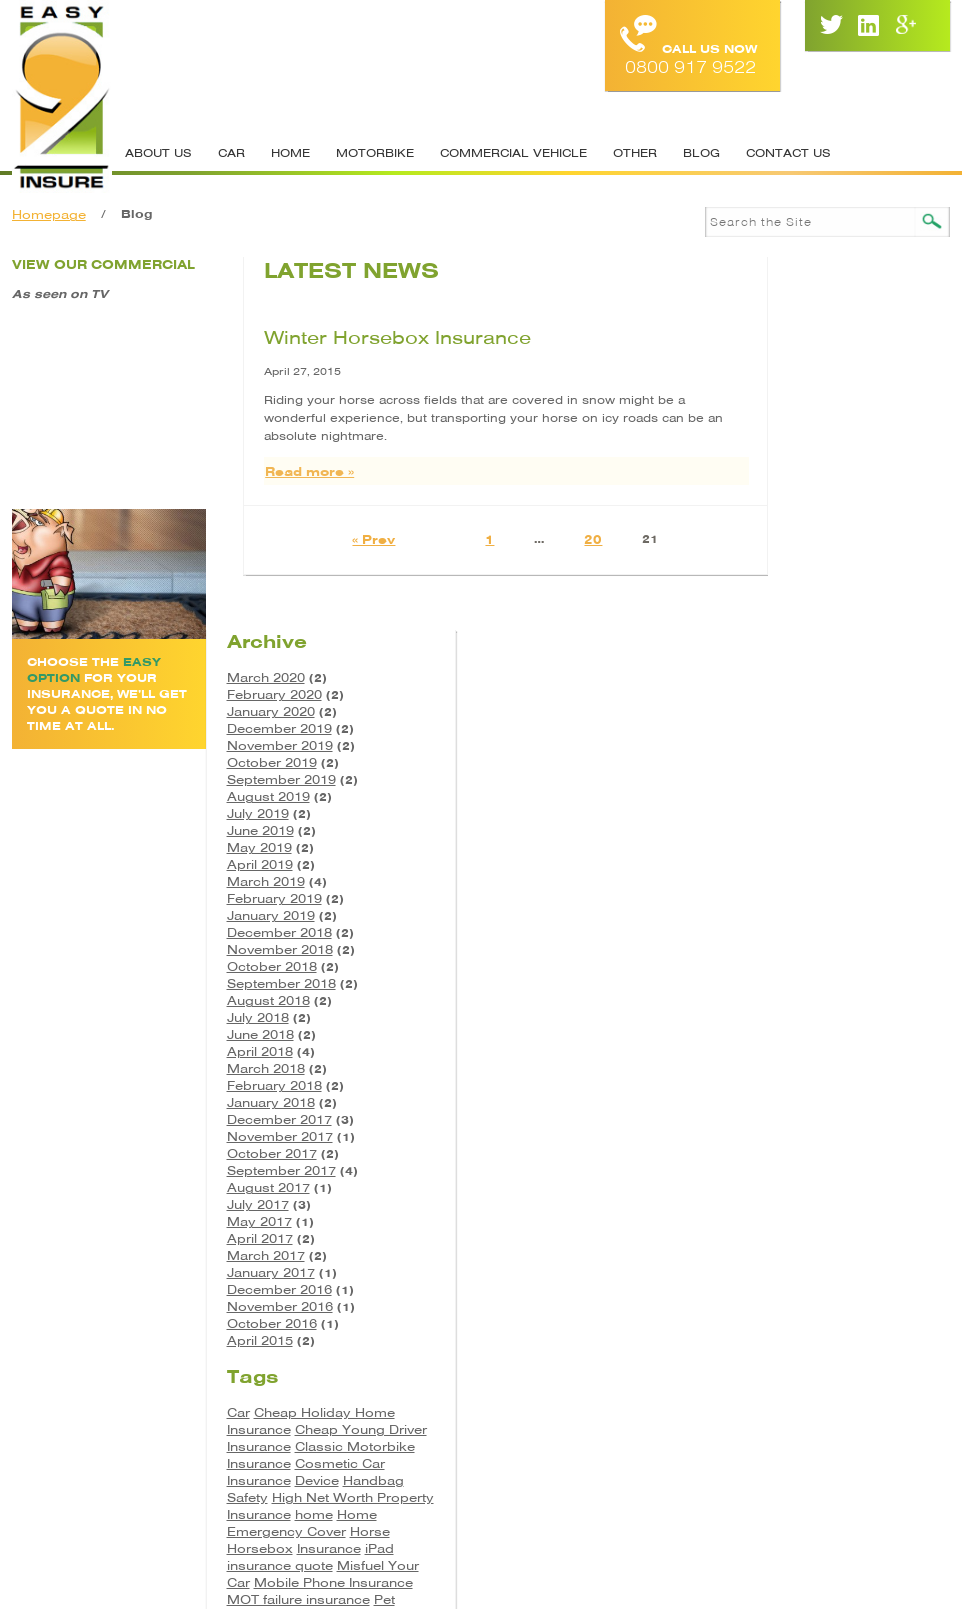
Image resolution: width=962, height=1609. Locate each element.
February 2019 (809, 540)
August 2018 (803, 642)
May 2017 (794, 863)
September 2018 (816, 625)
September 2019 (816, 421)
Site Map (568, 1434)
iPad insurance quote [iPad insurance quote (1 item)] (845, 1215)
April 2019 (795, 506)
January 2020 (806, 353)
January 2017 (806, 914)
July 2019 (793, 455)
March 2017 (801, 897)
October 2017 (807, 795)
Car (230, 153)
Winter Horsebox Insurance (355, 335)
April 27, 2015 (260, 369)
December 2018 (814, 574)
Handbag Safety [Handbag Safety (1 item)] (863, 1138)
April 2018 (795, 693)
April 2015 (795, 982)
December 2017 (814, 761)
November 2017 (815, 778)
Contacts (472, 1434)
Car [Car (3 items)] (773, 1053)
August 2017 (803, 829)
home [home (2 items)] (849, 1172)
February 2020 (809, 336)
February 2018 (809, 727)
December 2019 (814, 370)
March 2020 (801, 319)
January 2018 (806, 744)
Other (634, 153)
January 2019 (806, 557)
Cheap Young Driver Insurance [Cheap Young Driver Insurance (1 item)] (841, 1079)
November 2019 (815, 387)
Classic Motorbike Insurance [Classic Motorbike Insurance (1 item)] (841, 1096)
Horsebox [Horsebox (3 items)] (795, 1206)
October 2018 (807, 608)
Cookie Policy (683, 1434)
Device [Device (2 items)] (784, 1138)
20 (539, 537)
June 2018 (795, 676)
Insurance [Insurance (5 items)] (864, 1206)
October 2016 (807, 965)
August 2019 (803, 438)
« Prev (319, 537)
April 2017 (795, 880)
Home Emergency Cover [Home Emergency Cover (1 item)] (837, 1181)
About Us (157, 153)
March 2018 (801, 710)
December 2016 (814, 931)
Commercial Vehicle (512, 153)
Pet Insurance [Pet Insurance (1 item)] (874, 1274)
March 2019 (801, 523)
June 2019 (795, 472)
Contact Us (787, 153)
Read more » (267, 469)
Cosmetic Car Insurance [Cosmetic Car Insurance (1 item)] (841, 1121)
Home (289, 153)
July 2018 (793, 659)
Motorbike (374, 153)
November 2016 (815, 948)
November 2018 (815, 591)
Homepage (48, 214)
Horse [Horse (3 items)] (905, 1189)
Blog (700, 153)
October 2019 (807, 404)
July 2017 (793, 846)
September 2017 (816, 812)
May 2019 (794, 489)
